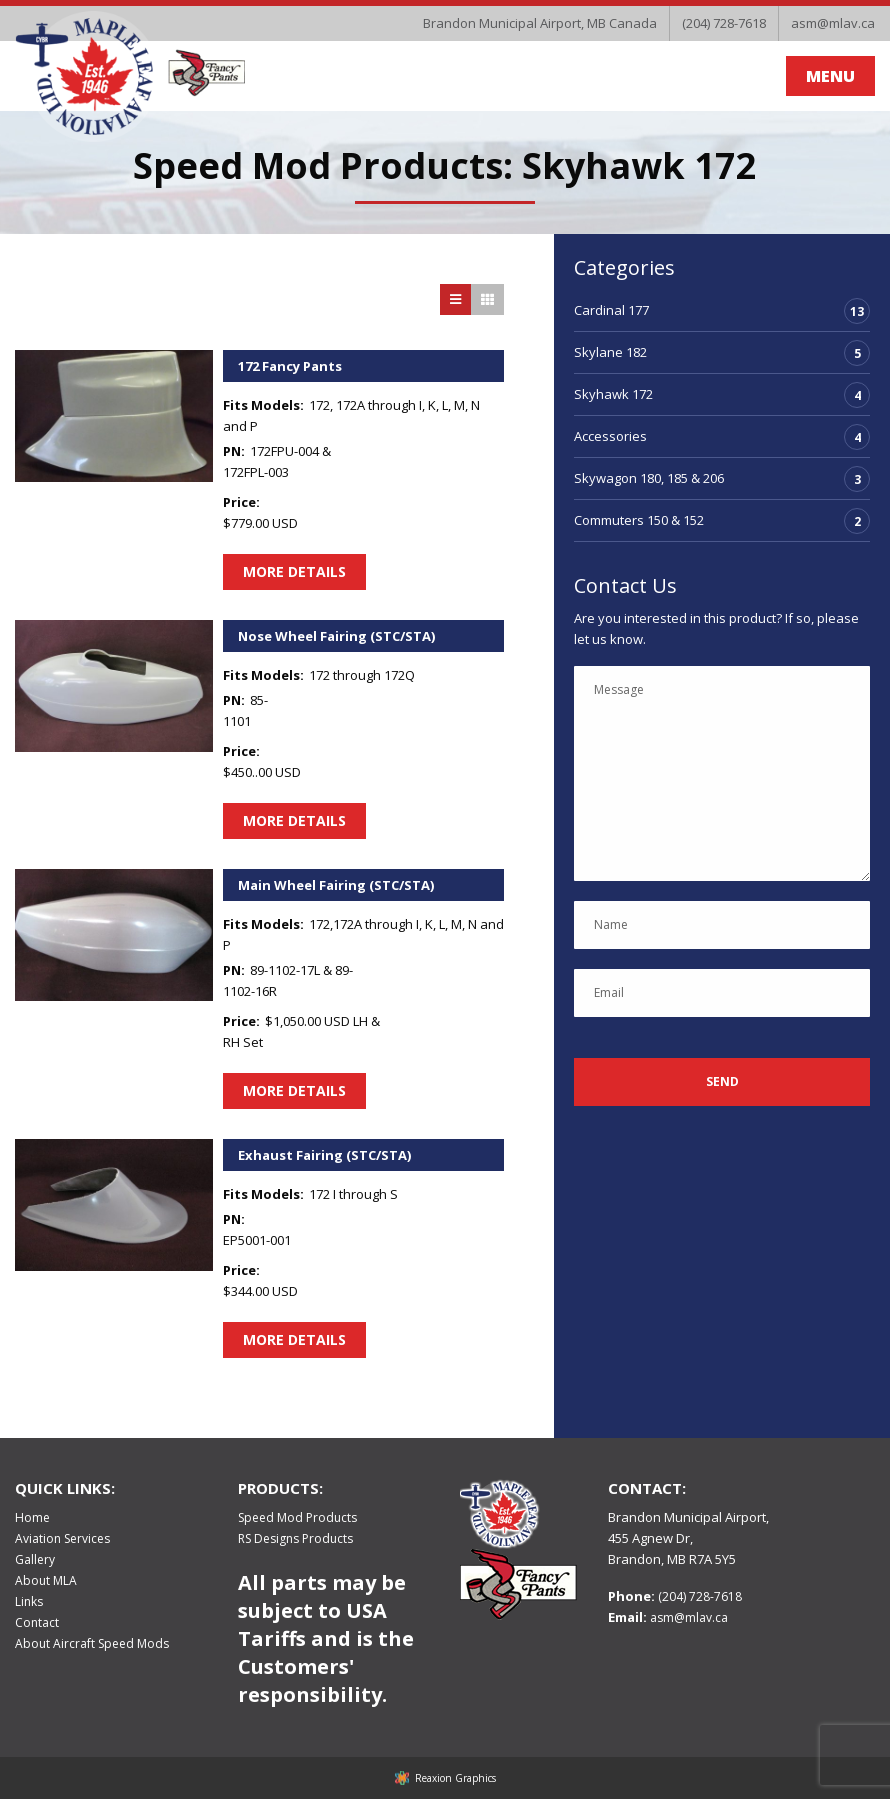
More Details (294, 571)
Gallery (35, 1559)
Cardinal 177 (611, 310)
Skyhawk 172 (613, 394)
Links (29, 1601)
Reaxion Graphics (455, 1778)
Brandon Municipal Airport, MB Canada (540, 23)
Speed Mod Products (297, 1517)
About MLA (46, 1580)
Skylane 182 (610, 352)
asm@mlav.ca (833, 23)
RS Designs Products (295, 1538)
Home (32, 1517)
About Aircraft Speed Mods (92, 1643)
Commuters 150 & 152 (639, 520)
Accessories (610, 436)
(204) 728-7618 (724, 23)
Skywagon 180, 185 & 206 (649, 478)
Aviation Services (62, 1538)
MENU (830, 76)
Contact (37, 1622)
